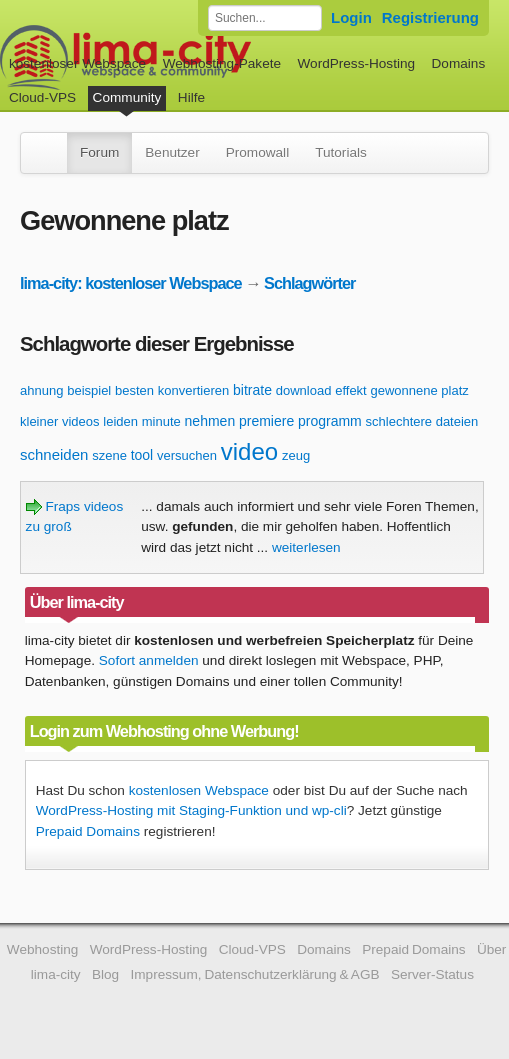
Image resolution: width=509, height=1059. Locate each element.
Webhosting (43, 949)
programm (330, 421)
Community (127, 97)
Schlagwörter (309, 283)
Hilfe (191, 97)
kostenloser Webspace (77, 63)
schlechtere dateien (422, 421)
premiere (266, 421)
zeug (296, 455)
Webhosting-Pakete (222, 63)
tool (142, 455)
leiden (120, 421)
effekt (351, 390)
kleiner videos (60, 421)
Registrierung (430, 17)
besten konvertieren (172, 390)
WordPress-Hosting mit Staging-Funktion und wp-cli (191, 810)
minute (161, 421)
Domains (459, 63)
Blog (105, 974)
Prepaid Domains (88, 831)
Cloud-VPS (42, 97)
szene (109, 455)
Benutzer (172, 152)
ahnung (41, 390)
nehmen (210, 421)
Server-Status (432, 974)
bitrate (252, 390)
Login (351, 17)
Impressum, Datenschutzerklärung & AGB (255, 974)
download (304, 390)
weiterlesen (306, 547)
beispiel (89, 390)
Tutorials (341, 152)
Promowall (257, 152)
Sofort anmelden (149, 660)
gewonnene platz (420, 390)
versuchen (187, 455)
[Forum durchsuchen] (265, 18)
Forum (99, 152)
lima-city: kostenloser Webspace (131, 283)
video (249, 451)
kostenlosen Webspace (199, 790)
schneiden (54, 454)
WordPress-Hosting (356, 63)
